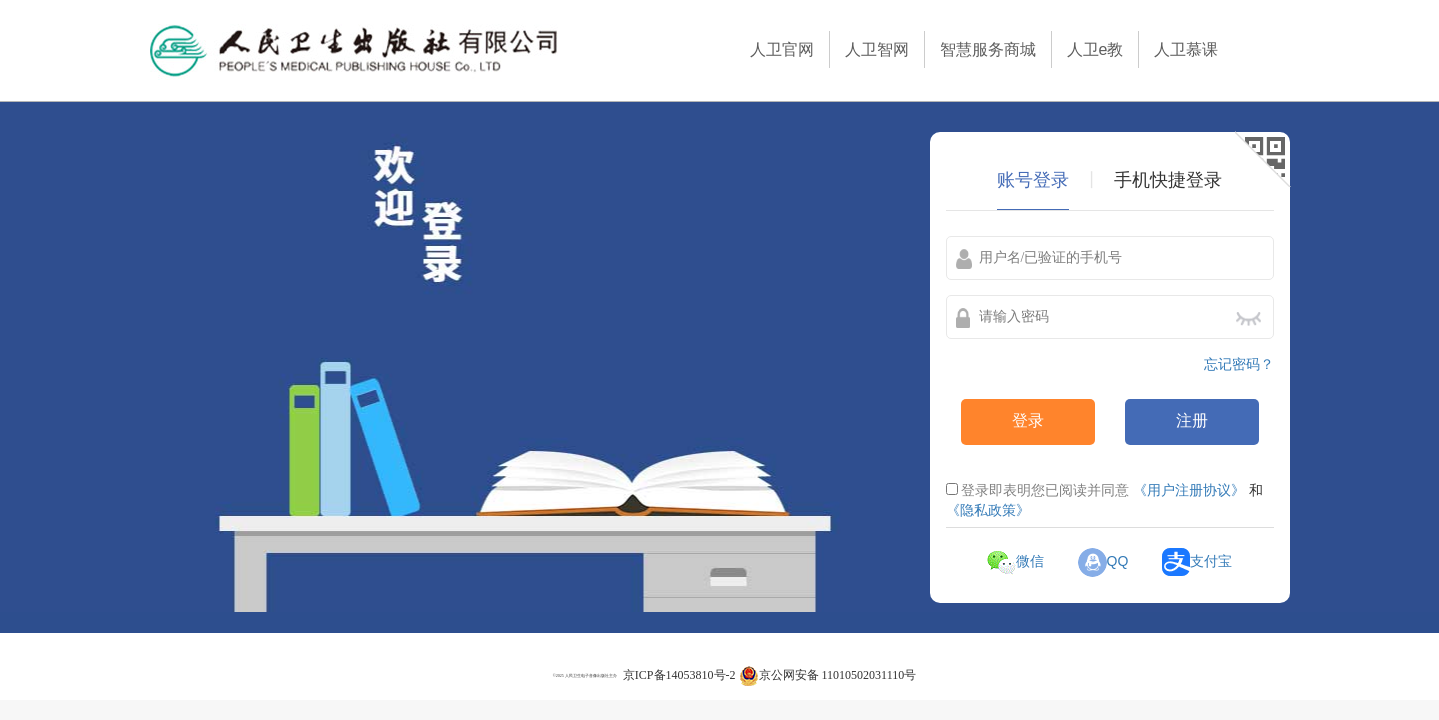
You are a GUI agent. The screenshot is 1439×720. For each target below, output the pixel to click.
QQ (1103, 561)
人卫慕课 (1186, 49)
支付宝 (1197, 561)
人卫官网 (782, 49)
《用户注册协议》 (1189, 490)
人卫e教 (1095, 49)
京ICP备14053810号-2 (679, 675)
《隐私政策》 (988, 510)
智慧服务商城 (988, 49)
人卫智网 (877, 49)
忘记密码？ (1239, 364)
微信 (1015, 561)
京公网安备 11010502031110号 (828, 675)
